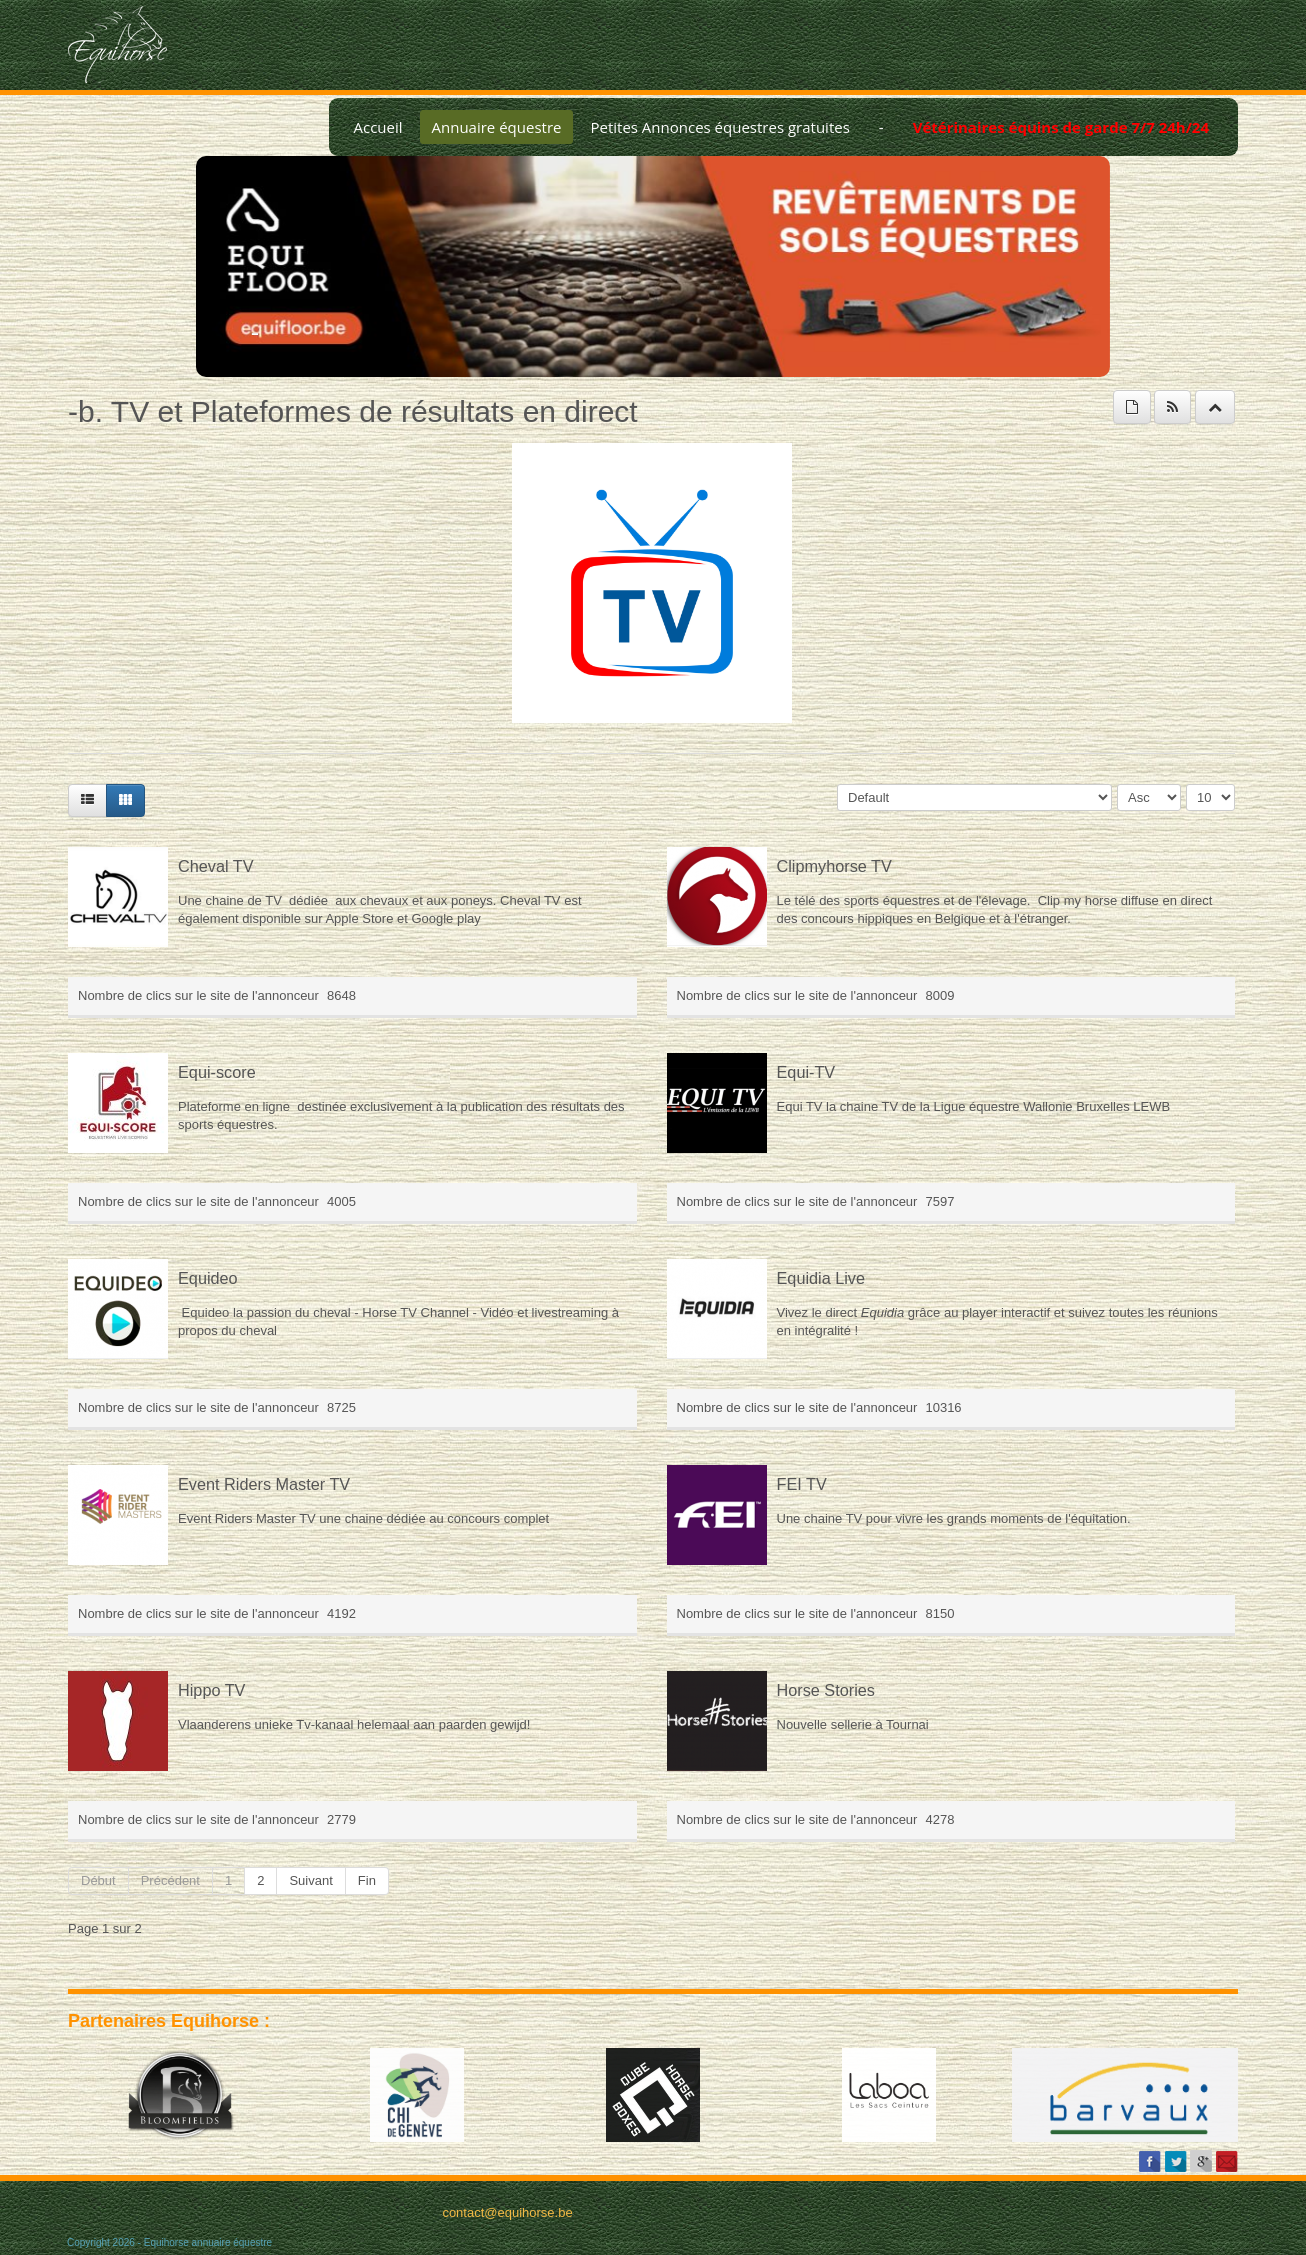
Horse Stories (826, 1690)
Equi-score (217, 1072)
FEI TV (802, 1484)
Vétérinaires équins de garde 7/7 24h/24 (1061, 127)
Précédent (170, 1880)
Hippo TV (211, 1690)
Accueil (377, 127)
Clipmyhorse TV (834, 866)
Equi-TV (806, 1072)
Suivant (310, 1880)
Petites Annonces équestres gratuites (719, 127)
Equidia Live (821, 1278)
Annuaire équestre (497, 127)
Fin (367, 1880)
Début (98, 1880)
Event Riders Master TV (264, 1484)
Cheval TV (216, 866)
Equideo (208, 1278)
